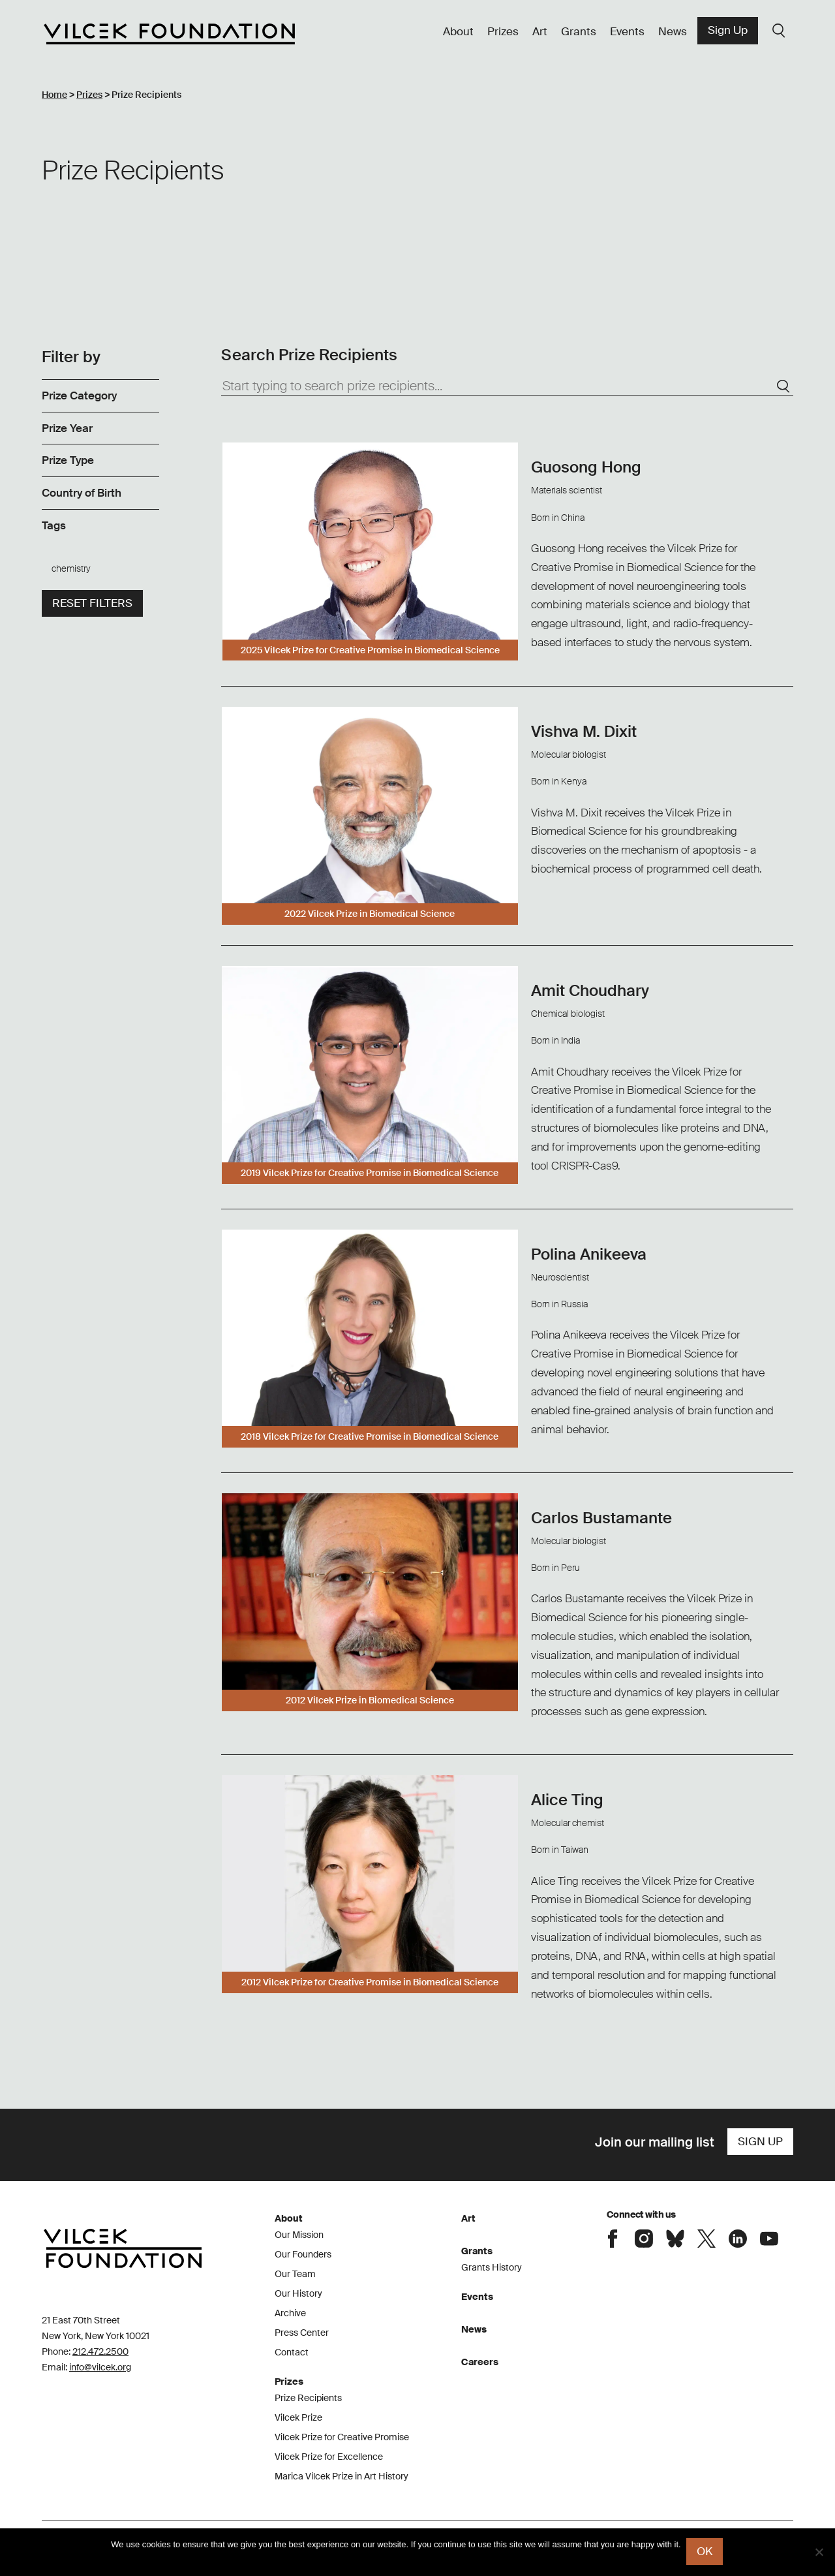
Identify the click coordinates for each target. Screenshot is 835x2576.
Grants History (491, 2267)
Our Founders (303, 2254)
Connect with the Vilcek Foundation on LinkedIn (738, 2238)
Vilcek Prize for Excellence (329, 2456)
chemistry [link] (71, 568)
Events (627, 31)
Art (539, 31)
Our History (298, 2293)
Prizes (503, 31)
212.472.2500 (100, 2351)
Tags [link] (54, 525)
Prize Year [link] (67, 428)
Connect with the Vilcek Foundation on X (706, 2238)
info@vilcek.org (100, 2366)
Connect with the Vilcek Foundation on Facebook (612, 2238)
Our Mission (299, 2235)
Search (779, 30)
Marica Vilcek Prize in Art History (341, 2476)
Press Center (302, 2332)
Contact (292, 2352)
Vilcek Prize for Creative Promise (342, 2437)
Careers (479, 2362)
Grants (578, 31)
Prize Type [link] (68, 461)
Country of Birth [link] (81, 493)
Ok (706, 2552)
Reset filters (92, 603)
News (672, 31)
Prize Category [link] (79, 395)
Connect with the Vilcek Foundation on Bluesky (675, 2238)
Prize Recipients (308, 2398)
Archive (290, 2313)
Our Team (295, 2274)
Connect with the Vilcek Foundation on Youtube (769, 2238)
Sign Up (728, 30)
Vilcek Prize (298, 2417)
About (458, 31)
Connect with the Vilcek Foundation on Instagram (644, 2238)
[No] (818, 2552)
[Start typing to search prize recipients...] (507, 386)
